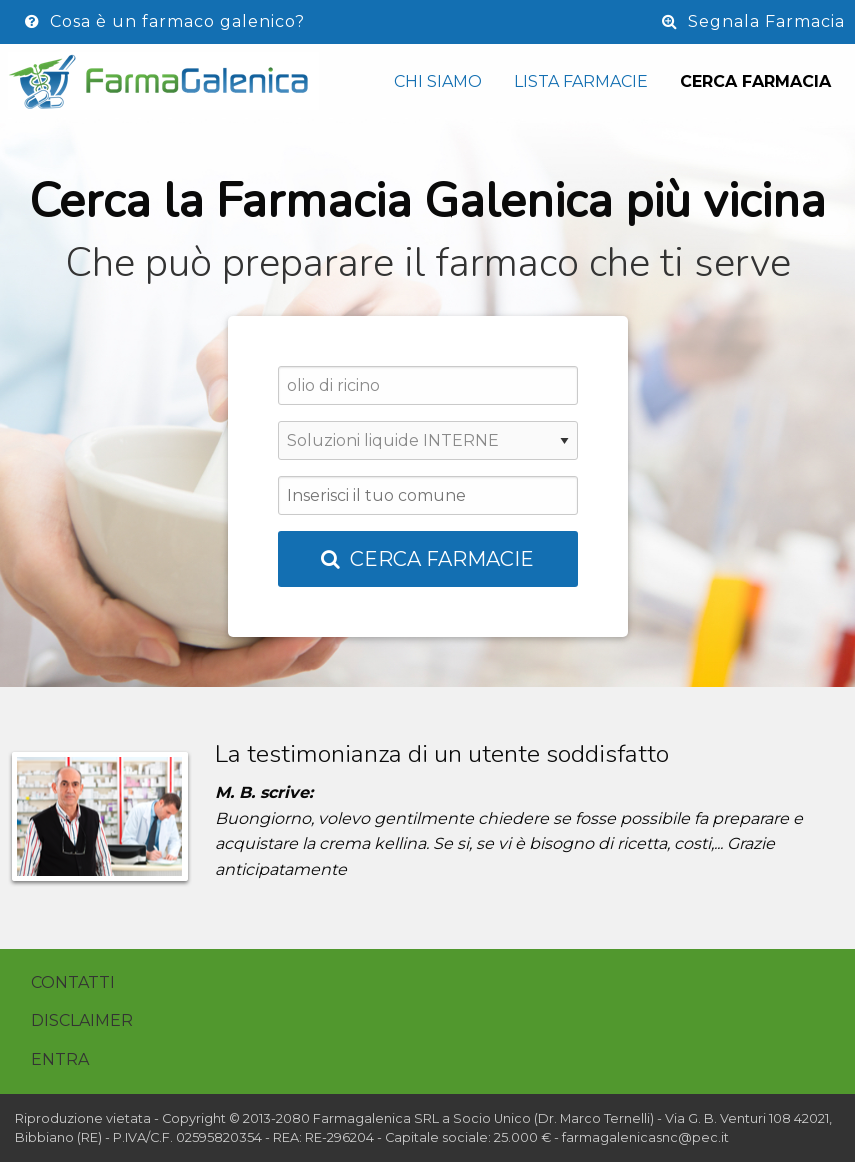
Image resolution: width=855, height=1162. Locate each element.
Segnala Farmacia (753, 21)
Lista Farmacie (581, 81)
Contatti (73, 982)
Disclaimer (82, 1020)
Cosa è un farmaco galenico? (165, 21)
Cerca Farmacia (755, 81)
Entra (60, 1059)
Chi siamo (438, 81)
